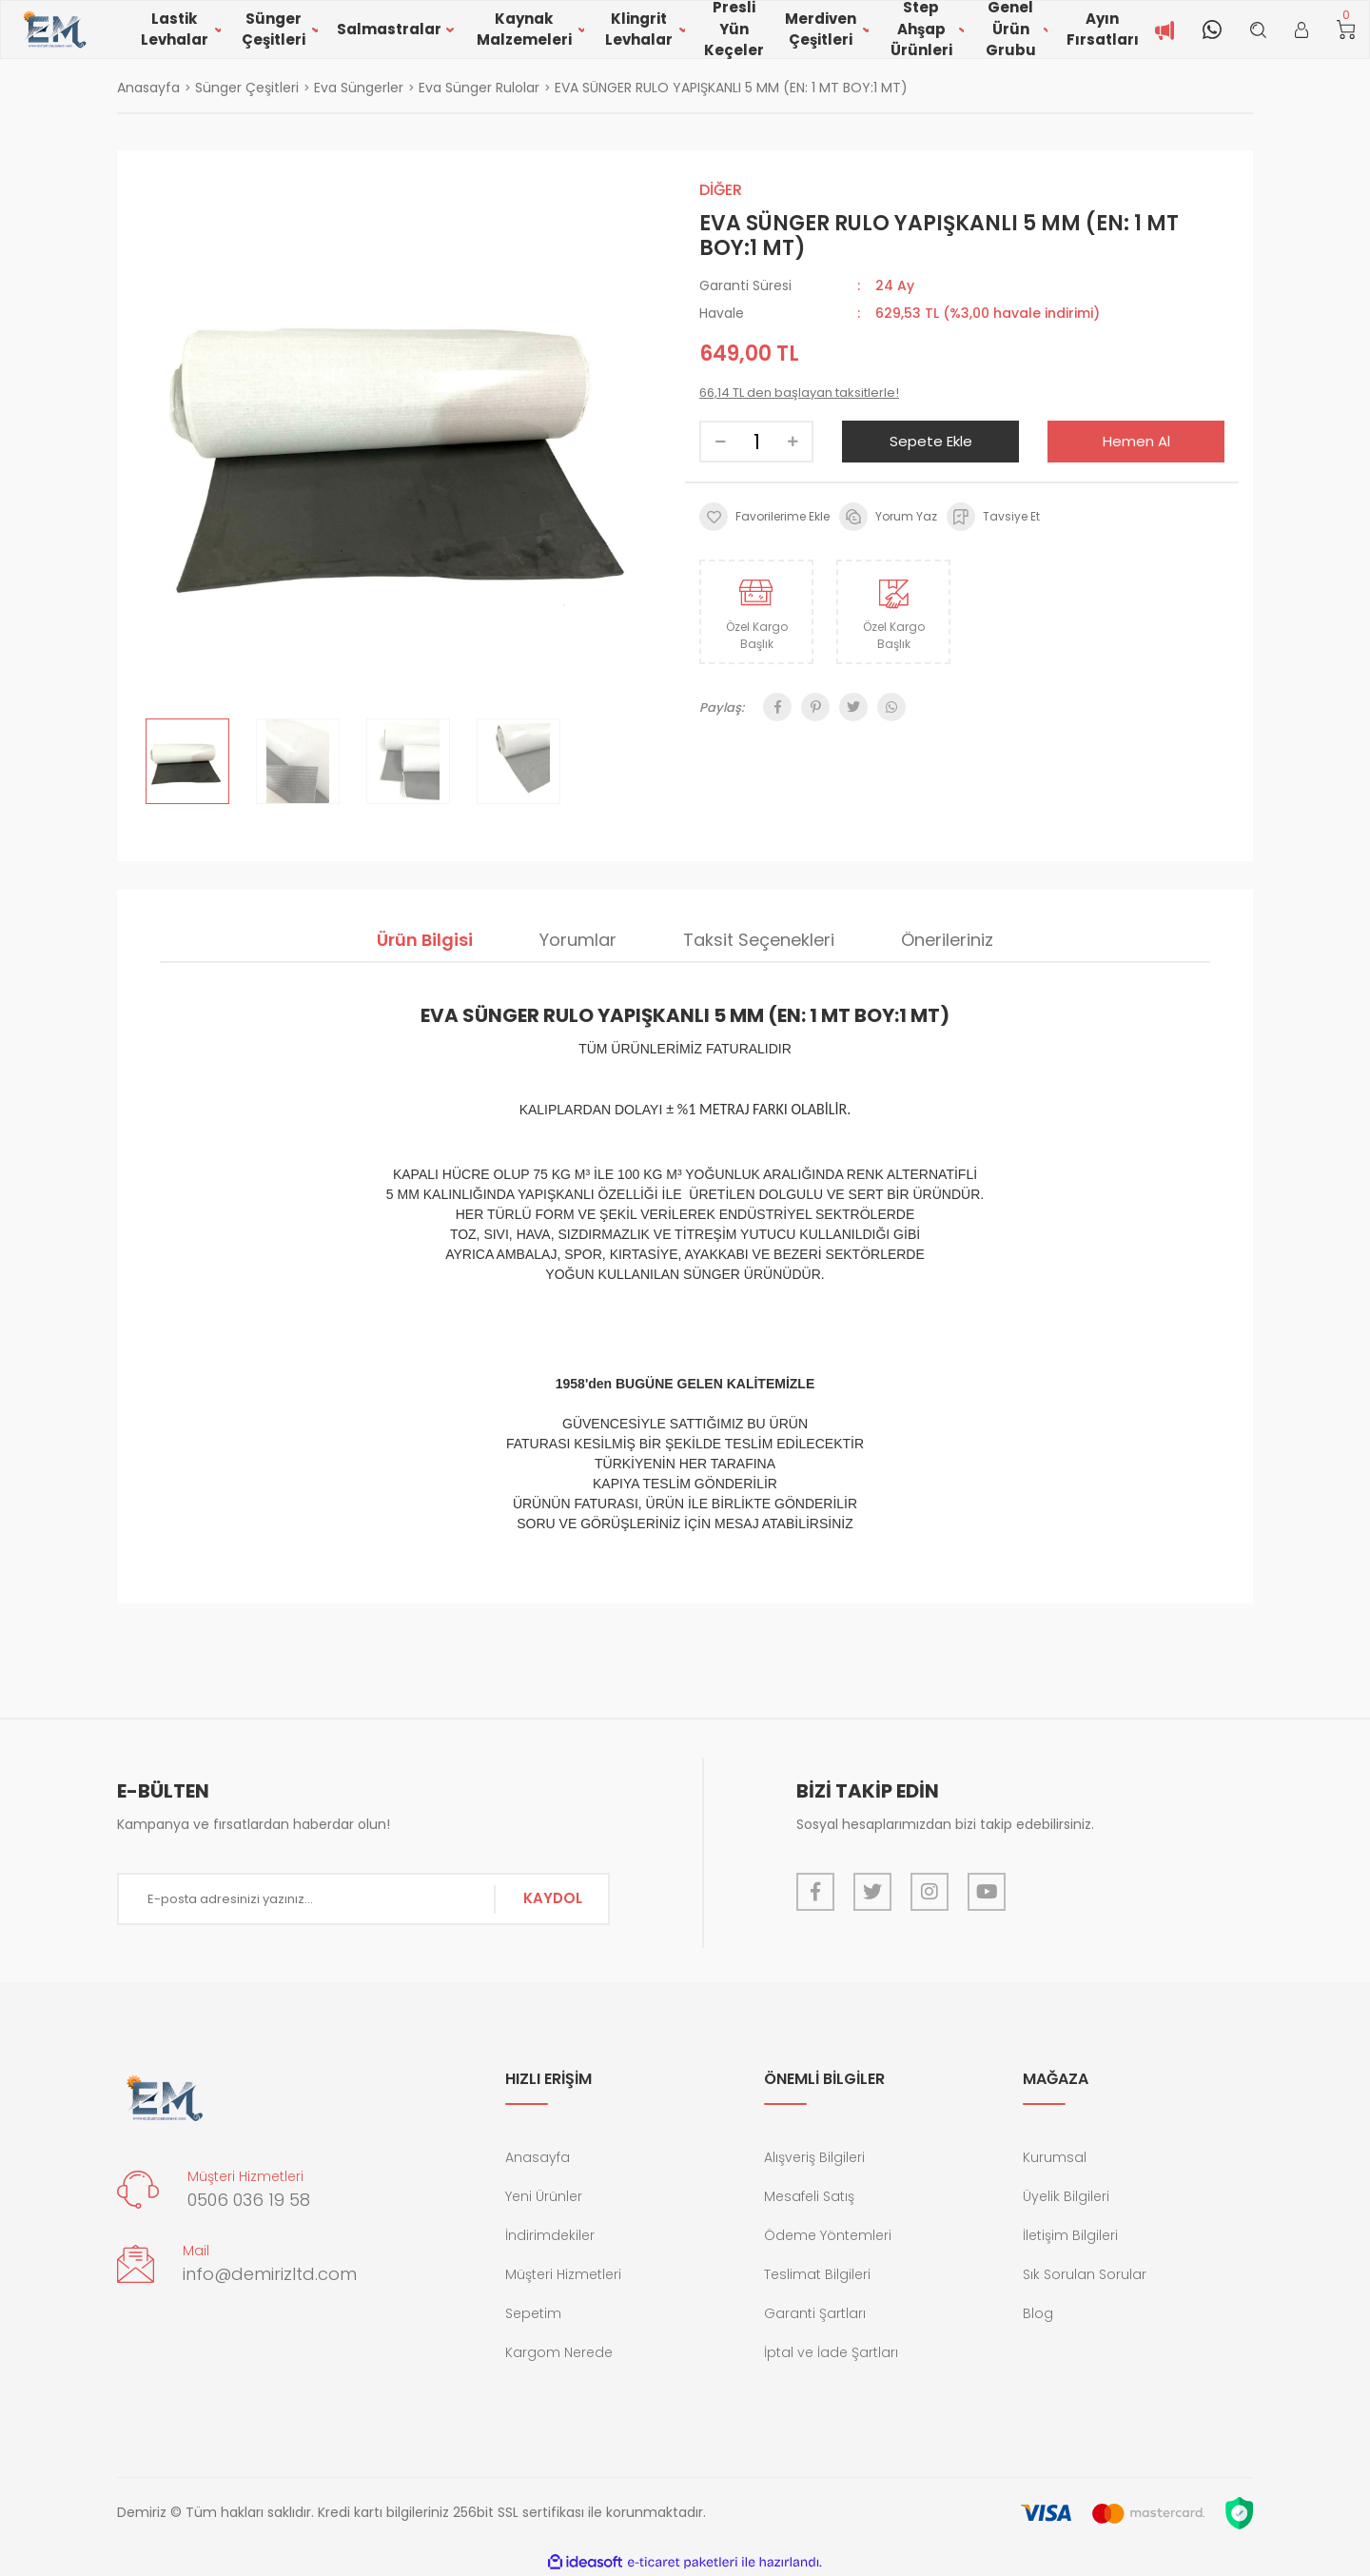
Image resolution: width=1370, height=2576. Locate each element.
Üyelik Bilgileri (1066, 2196)
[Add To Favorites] (764, 516)
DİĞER (720, 190)
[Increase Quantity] (792, 442)
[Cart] (1345, 29)
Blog (1038, 2313)
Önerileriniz (947, 940)
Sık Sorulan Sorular (1084, 2274)
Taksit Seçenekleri (758, 940)
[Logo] (53, 30)
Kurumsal (1054, 2157)
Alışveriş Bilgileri (814, 2157)
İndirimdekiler (550, 2235)
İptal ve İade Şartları (831, 2352)
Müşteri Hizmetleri (563, 2274)
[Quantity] (756, 442)
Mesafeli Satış (809, 2196)
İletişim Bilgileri (1070, 2235)
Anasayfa (537, 2157)
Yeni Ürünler (543, 2196)
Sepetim (533, 2313)
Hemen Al (1136, 441)
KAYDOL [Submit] (552, 1898)
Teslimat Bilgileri (817, 2274)
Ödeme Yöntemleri (827, 2235)
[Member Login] (1301, 29)
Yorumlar (577, 940)
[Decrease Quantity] (720, 442)
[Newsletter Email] (363, 1899)
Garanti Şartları (815, 2313)
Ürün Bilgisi (425, 940)
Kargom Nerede (559, 2352)
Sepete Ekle (931, 441)
